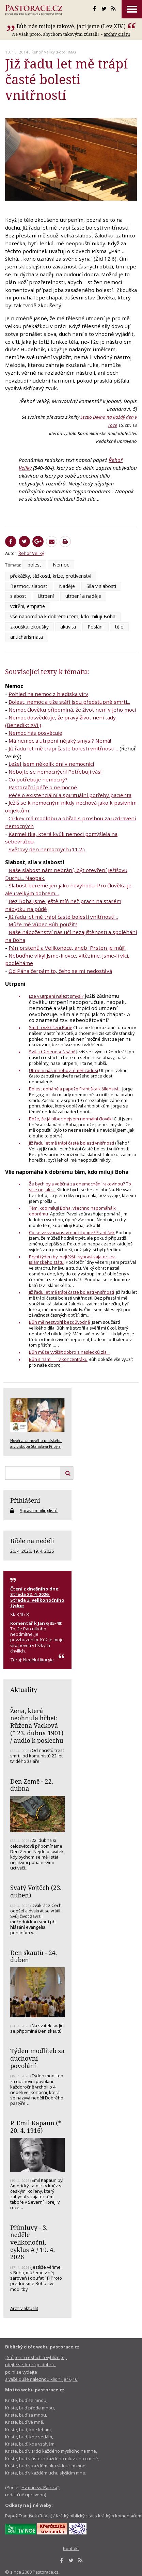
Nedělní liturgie (38, 1660)
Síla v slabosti (101, 586)
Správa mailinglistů (39, 1510)
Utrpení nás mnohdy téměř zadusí (63, 1070)
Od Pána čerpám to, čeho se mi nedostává (60, 970)
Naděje (67, 586)
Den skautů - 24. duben (33, 1956)
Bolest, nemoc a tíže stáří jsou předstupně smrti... (69, 701)
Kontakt (71, 2548)
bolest (34, 564)
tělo (119, 626)
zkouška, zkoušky (29, 626)
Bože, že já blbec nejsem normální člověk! (71, 1119)
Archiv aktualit (24, 2308)
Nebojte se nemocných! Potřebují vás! (55, 771)
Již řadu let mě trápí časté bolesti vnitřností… (63, 748)
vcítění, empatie (27, 606)
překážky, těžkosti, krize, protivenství (50, 576)
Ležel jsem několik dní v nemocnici (51, 763)
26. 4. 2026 (20, 1551)
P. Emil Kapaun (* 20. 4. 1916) (35, 2127)
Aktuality (23, 1690)
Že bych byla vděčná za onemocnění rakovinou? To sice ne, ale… (80, 1187)
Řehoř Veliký (43, 52)
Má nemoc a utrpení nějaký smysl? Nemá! (60, 740)
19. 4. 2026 (43, 1551)
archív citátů (117, 34)
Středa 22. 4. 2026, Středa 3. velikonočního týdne (37, 1599)
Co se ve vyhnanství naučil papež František (72, 1232)
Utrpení (46, 596)
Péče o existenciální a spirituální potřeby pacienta (70, 795)
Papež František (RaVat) (28, 2516)
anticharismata (26, 637)
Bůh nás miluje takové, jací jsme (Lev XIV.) (71, 26)
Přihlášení (25, 1500)
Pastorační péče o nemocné (43, 787)
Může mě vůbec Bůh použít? (43, 924)
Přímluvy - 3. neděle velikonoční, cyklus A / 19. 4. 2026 (32, 2242)
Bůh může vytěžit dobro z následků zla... (69, 1352)
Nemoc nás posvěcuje (35, 732)
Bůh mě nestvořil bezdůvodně (59, 1322)
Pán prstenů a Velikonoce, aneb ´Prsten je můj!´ (67, 947)
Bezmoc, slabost (28, 586)
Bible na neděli (32, 1541)
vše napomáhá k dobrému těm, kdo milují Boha (62, 616)
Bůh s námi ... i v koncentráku (58, 1359)
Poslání (96, 626)
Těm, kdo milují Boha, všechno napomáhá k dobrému (72, 1211)
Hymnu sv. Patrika (39, 2487)
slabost (18, 596)
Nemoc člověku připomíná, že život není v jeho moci (72, 709)
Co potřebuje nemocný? (38, 779)
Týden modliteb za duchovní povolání (37, 2058)
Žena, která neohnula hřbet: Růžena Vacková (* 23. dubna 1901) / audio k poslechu (36, 1725)
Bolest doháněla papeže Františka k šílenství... (75, 1089)
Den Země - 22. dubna (31, 1785)
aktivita (68, 626)
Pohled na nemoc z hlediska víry (48, 693)
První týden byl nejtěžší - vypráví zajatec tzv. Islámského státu (72, 1260)
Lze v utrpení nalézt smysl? (56, 996)
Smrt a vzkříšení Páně (50, 1027)
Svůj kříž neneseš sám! (52, 1052)
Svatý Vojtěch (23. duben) (36, 1891)
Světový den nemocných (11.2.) (47, 849)
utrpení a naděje (83, 596)
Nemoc (61, 564)
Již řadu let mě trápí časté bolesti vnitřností (71, 1143)
